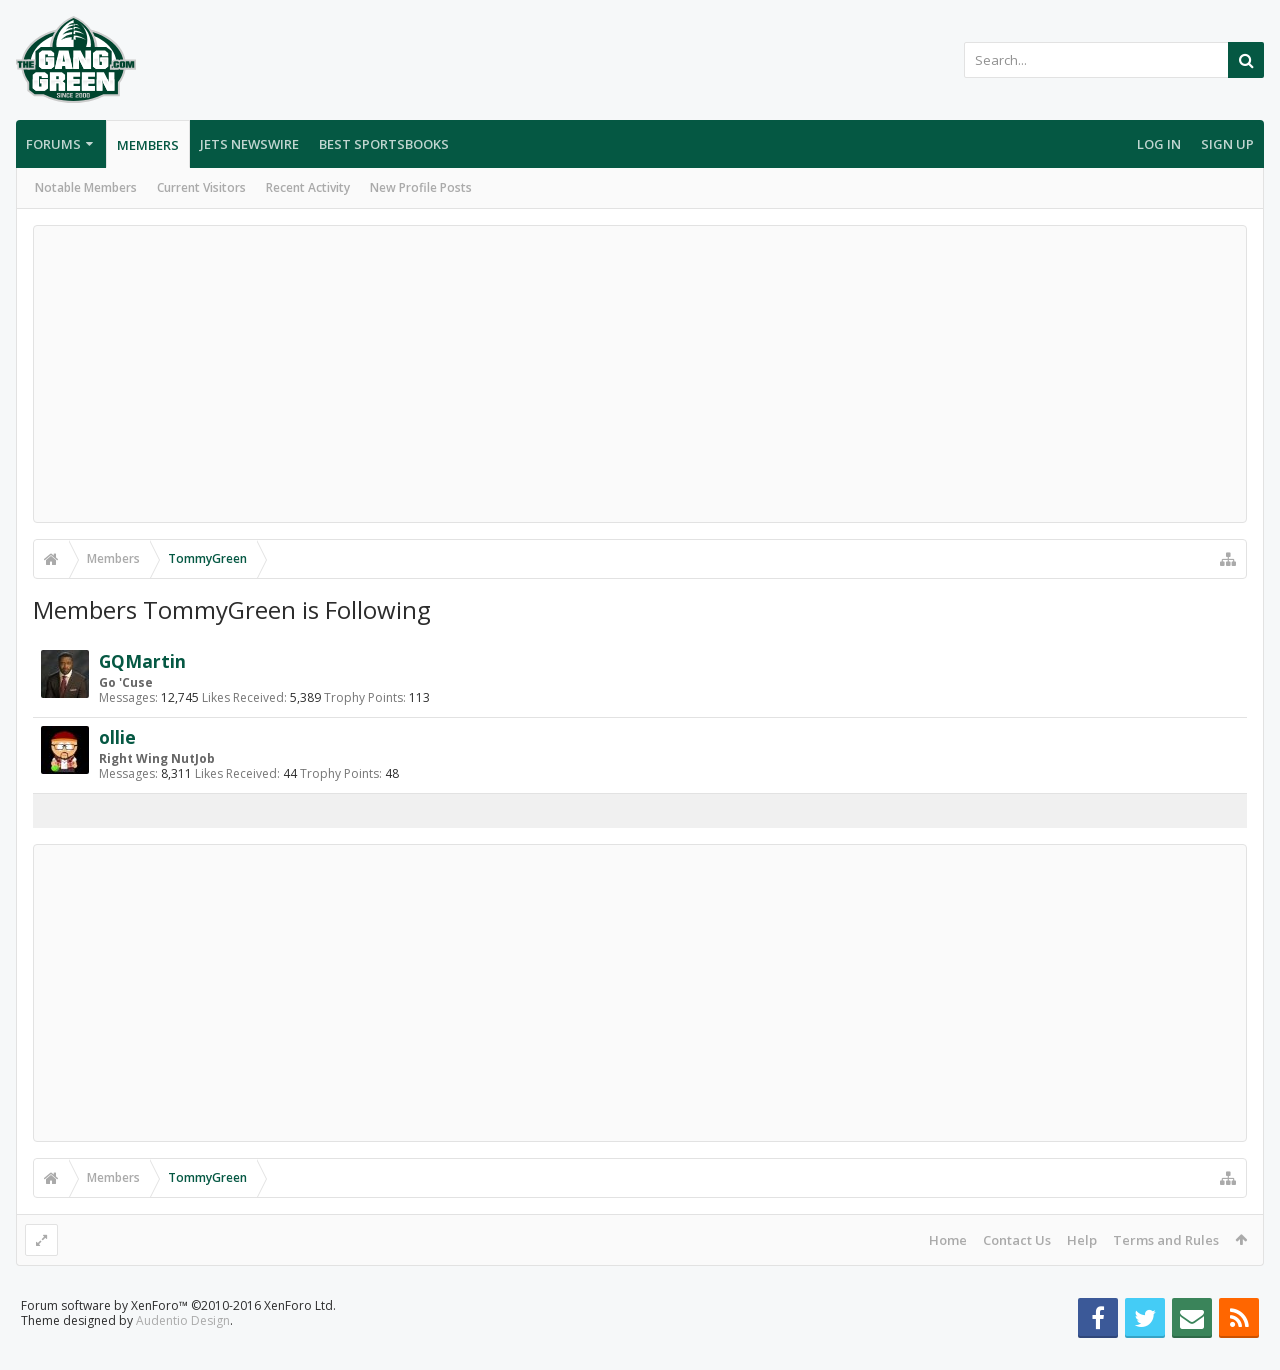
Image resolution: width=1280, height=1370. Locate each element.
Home (948, 1240)
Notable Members (86, 187)
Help (1082, 1240)
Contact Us (1017, 1240)
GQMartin (142, 661)
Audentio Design (183, 1352)
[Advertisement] (640, 374)
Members (148, 145)
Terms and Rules (1166, 1240)
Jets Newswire (249, 144)
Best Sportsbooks (384, 144)
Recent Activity (308, 187)
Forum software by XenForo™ (178, 1337)
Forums (53, 144)
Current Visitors (201, 187)
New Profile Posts (421, 187)
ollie (117, 737)
